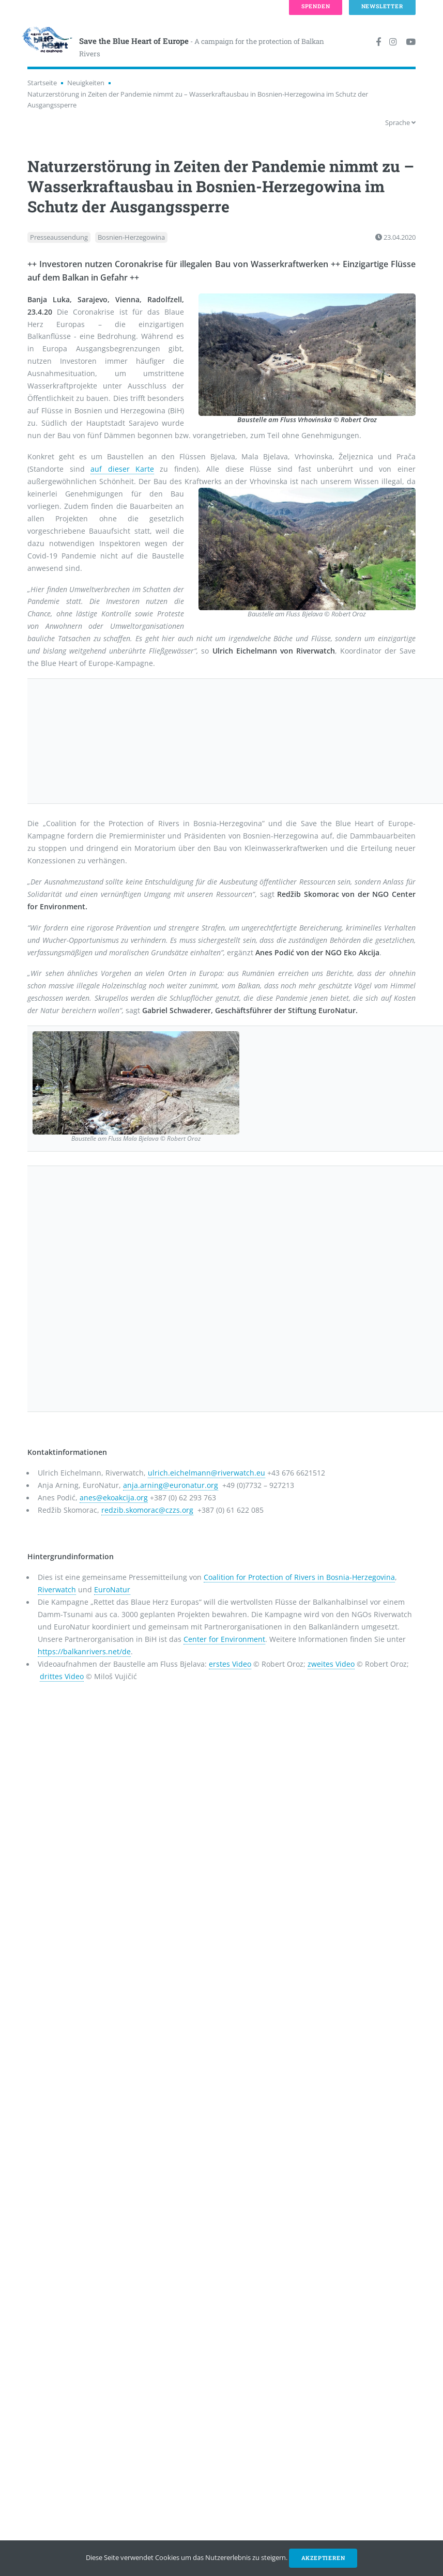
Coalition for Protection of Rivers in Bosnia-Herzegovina (299, 1577)
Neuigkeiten (85, 82)
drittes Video (62, 1676)
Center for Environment (224, 1639)
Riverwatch (57, 1589)
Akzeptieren (323, 2558)
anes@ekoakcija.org (114, 1497)
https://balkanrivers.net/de (84, 1651)
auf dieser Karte (122, 469)
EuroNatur (112, 1589)
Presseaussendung (59, 237)
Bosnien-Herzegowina (131, 237)
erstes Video (230, 1664)
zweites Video (331, 1664)
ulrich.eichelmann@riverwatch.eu (206, 1473)
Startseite (42, 82)
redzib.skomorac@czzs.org (147, 1510)
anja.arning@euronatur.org (170, 1485)
